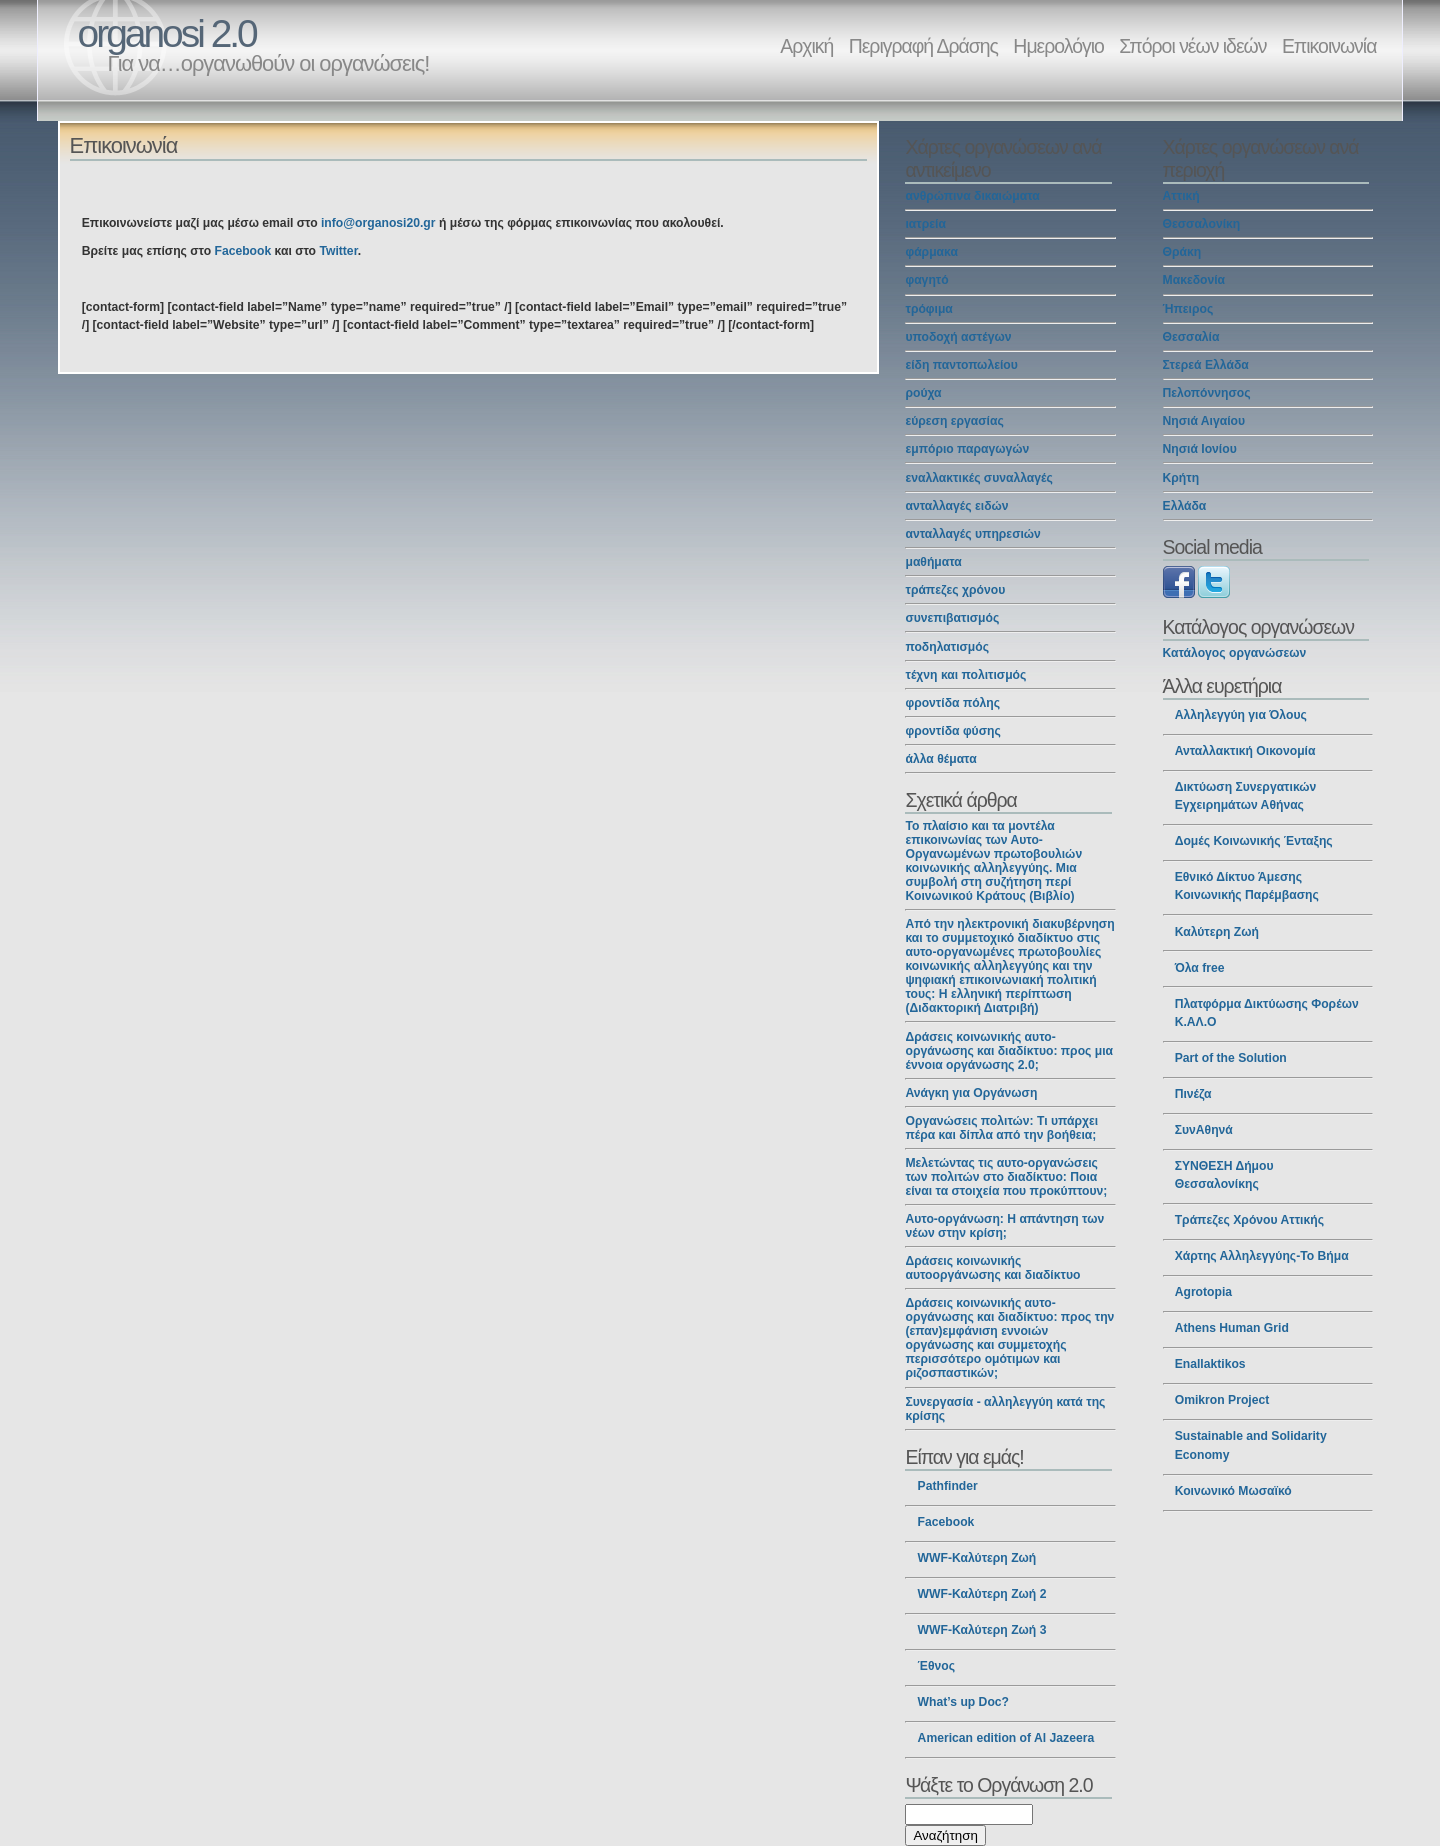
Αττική (1181, 196)
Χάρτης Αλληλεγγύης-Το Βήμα (1262, 1256)
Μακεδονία (1194, 280)
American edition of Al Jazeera (1006, 1738)
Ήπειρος (1188, 309)
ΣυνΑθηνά (1204, 1130)
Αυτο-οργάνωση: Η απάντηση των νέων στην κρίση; (1004, 1226)
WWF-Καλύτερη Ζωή (977, 1558)
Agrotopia (1203, 1292)
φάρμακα (931, 252)
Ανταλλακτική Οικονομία (1245, 751)
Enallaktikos (1210, 1364)
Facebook (242, 251)
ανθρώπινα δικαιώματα (972, 196)
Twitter (338, 251)
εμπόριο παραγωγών (967, 449)
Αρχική (806, 46)
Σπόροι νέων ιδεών (1192, 46)
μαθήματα (933, 562)
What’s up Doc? (963, 1702)
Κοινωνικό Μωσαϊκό (1233, 1491)
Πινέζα (1193, 1094)
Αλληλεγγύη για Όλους (1241, 715)
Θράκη (1182, 252)
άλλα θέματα (940, 759)
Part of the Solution (1231, 1058)
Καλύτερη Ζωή (1217, 932)
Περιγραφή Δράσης (923, 46)
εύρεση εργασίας (954, 421)
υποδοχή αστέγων (958, 337)
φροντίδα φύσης (952, 731)
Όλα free (1200, 968)
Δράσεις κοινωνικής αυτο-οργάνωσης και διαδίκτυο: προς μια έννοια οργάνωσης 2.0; (1009, 1051)
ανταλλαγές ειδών (956, 506)
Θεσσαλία (1191, 337)
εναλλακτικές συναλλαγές (978, 478)
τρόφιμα (928, 309)
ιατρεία (925, 224)
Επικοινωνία (1329, 46)
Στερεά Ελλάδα (1206, 365)
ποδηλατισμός (947, 647)
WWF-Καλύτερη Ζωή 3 (982, 1630)
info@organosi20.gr (378, 223)
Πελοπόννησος (1207, 393)
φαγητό (926, 280)
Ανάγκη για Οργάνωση (971, 1093)
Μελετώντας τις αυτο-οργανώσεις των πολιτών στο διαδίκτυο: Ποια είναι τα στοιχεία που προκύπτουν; (1006, 1177)
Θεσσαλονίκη (1202, 224)
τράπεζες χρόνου (955, 590)
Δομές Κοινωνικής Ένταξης (1254, 841)
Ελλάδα (1185, 506)
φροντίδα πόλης (952, 703)
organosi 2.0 (167, 33)
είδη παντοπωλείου (961, 365)
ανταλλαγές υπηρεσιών (972, 534)
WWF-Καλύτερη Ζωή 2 (982, 1594)
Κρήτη (1181, 478)
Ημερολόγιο (1058, 46)
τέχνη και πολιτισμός (965, 675)
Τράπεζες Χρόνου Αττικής (1249, 1220)
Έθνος (936, 1666)
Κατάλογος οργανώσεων (1235, 653)
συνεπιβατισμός (952, 618)
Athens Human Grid (1232, 1328)
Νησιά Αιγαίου (1204, 421)
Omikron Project (1222, 1400)
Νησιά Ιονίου (1200, 449)
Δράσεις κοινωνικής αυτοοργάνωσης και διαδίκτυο (992, 1268)
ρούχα (923, 393)
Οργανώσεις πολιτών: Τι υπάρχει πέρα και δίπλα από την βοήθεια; (1001, 1128)
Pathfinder (948, 1486)
